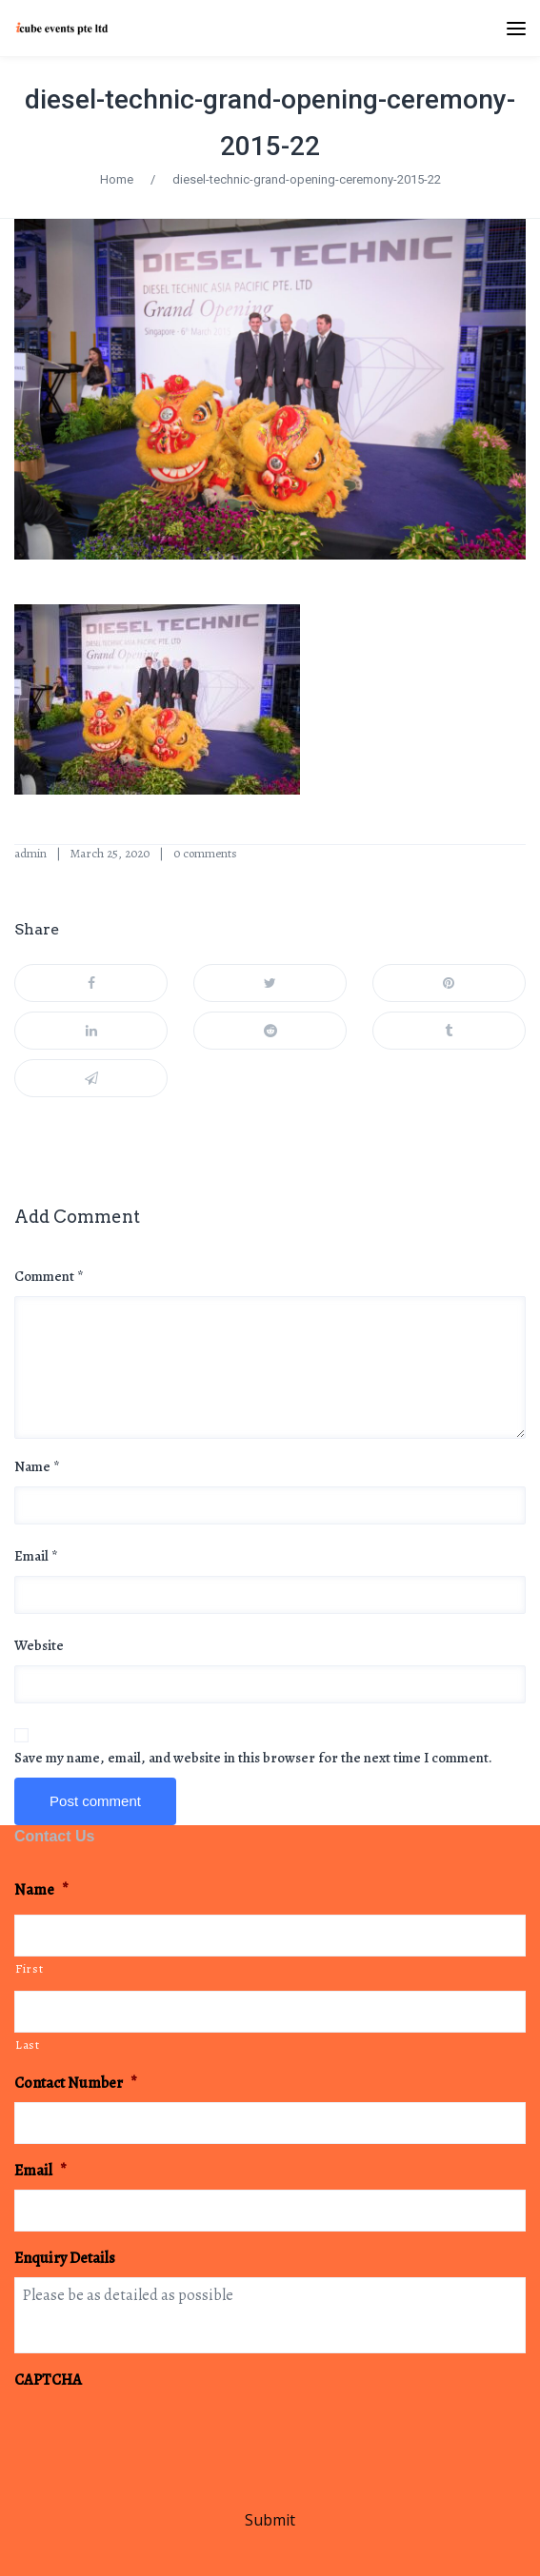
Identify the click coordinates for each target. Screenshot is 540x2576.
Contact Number (75, 2084)
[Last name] (270, 2012)
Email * (36, 1555)
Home (116, 179)
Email (40, 2171)
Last (27, 2044)
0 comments (205, 853)
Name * (37, 1466)
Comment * (49, 1276)
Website (39, 1645)
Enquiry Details (64, 2259)
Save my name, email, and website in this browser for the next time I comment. (253, 1757)
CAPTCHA (48, 2380)
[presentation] (159, 2436)
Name (41, 1890)
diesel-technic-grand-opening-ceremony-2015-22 (306, 179)
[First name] (270, 1936)
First (29, 1968)
